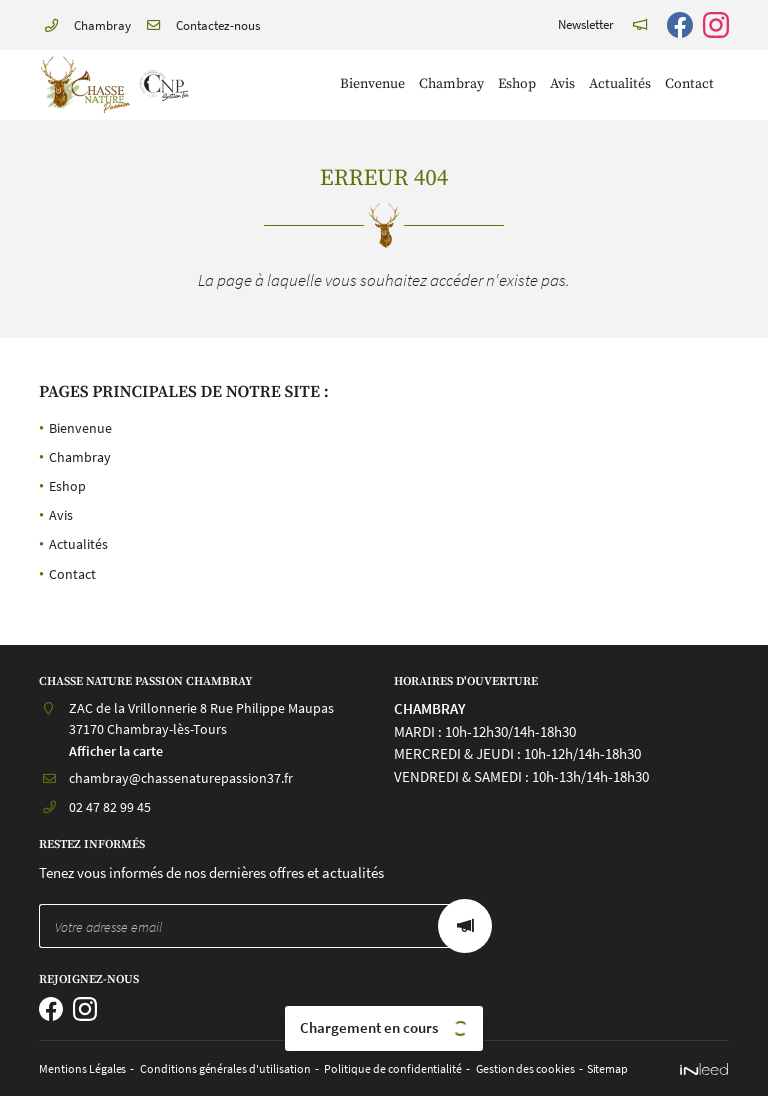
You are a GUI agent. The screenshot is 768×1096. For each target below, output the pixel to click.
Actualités (620, 84)
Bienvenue (372, 84)
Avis (562, 84)
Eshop (517, 84)
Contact (689, 84)
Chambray (451, 84)
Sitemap (581, 1069)
